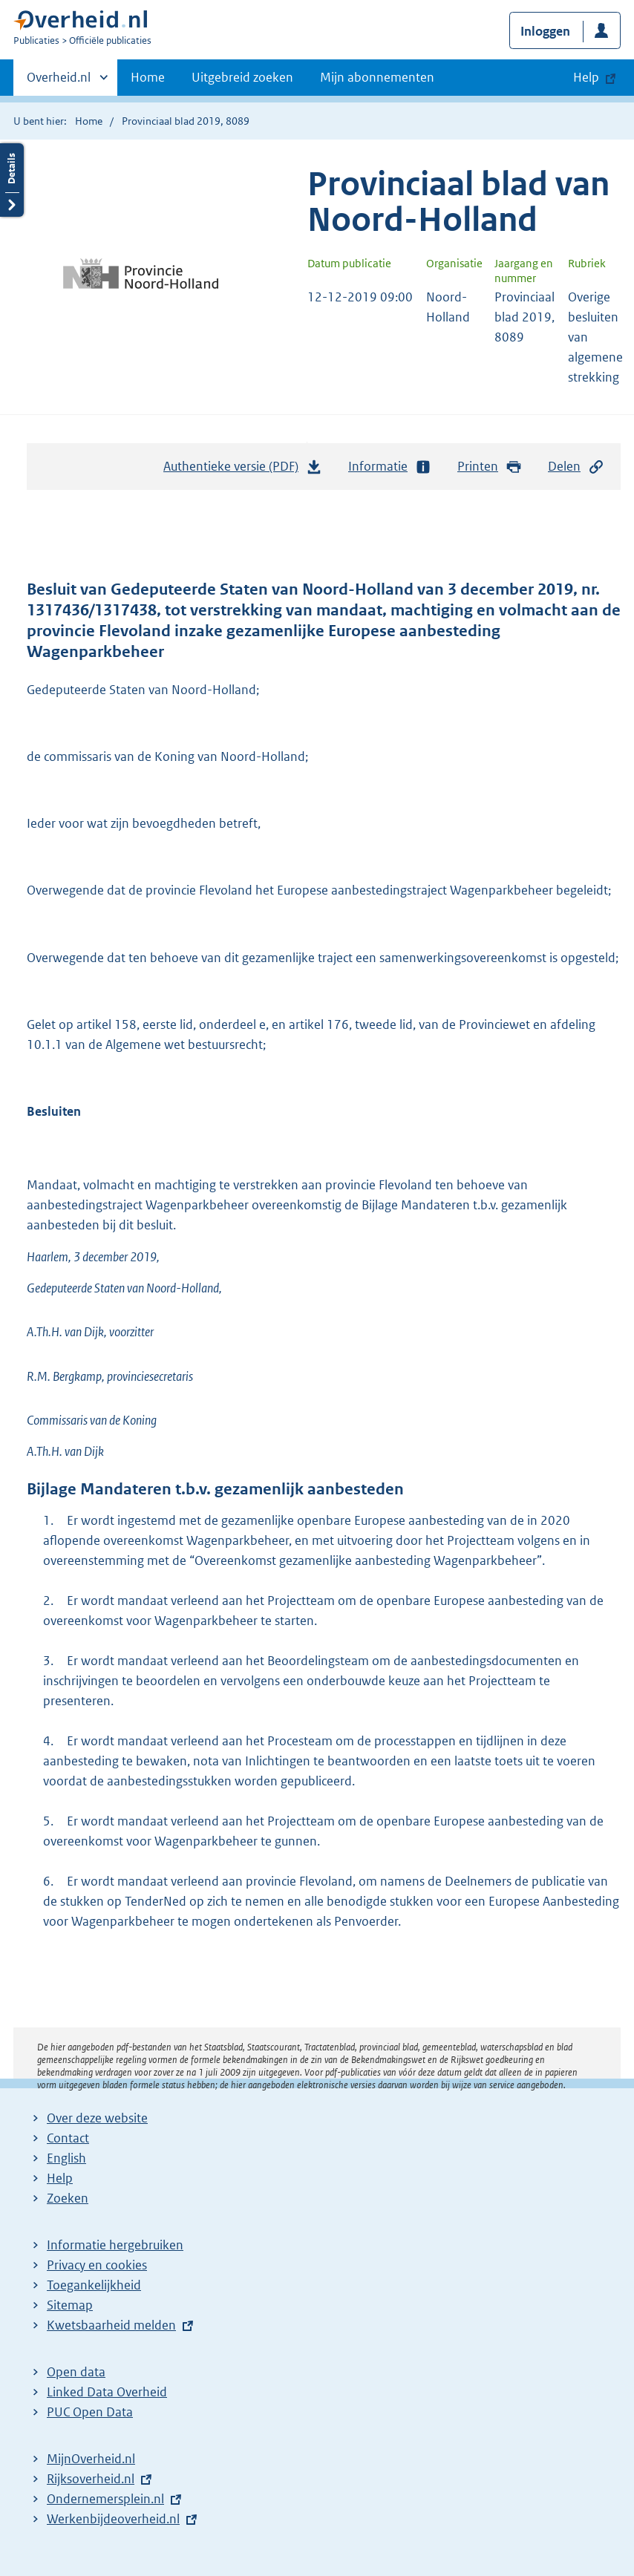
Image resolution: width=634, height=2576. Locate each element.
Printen (489, 466)
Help (60, 2178)
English (66, 2158)
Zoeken (67, 2198)
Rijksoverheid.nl (90, 2479)
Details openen (12, 180)
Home (148, 77)
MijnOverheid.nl (91, 2459)
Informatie (389, 466)
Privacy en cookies (97, 2265)
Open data (76, 2372)
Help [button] (586, 77)
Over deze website (97, 2118)
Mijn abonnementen (377, 77)
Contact (68, 2138)
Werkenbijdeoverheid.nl (113, 2519)
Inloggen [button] (545, 31)
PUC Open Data (90, 2412)
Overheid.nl (59, 82)
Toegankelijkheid (94, 2285)
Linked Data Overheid (107, 2392)
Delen (576, 466)
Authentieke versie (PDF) (242, 470)
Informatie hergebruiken (115, 2245)
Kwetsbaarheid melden (111, 2325)
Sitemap (70, 2305)
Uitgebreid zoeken (242, 77)
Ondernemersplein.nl (105, 2499)
